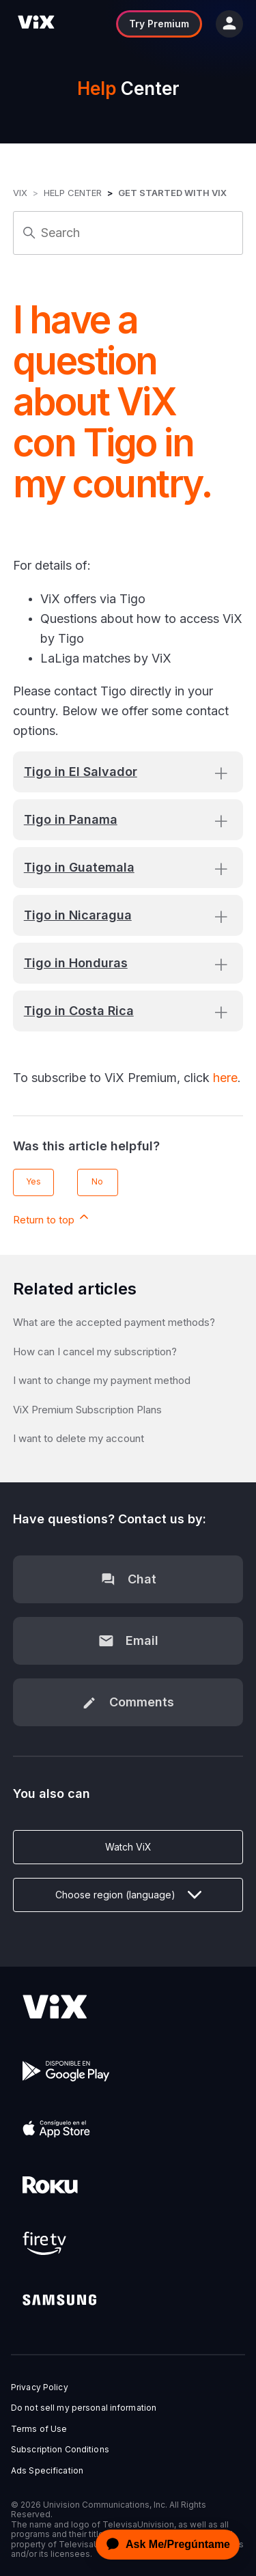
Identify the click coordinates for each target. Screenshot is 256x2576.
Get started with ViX (172, 192)
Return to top (52, 1218)
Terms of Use (39, 2429)
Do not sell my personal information (83, 2408)
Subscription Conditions (60, 2449)
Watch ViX (128, 1847)
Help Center (73, 192)
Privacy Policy (39, 2387)
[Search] (128, 233)
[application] (164, 2544)
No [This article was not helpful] (97, 1181)
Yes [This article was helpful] (33, 1181)
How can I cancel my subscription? (95, 1351)
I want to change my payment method (101, 1380)
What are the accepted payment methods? (114, 1322)
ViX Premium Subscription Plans (87, 1409)
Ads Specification (47, 2471)
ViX (20, 192)
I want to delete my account (78, 1438)
